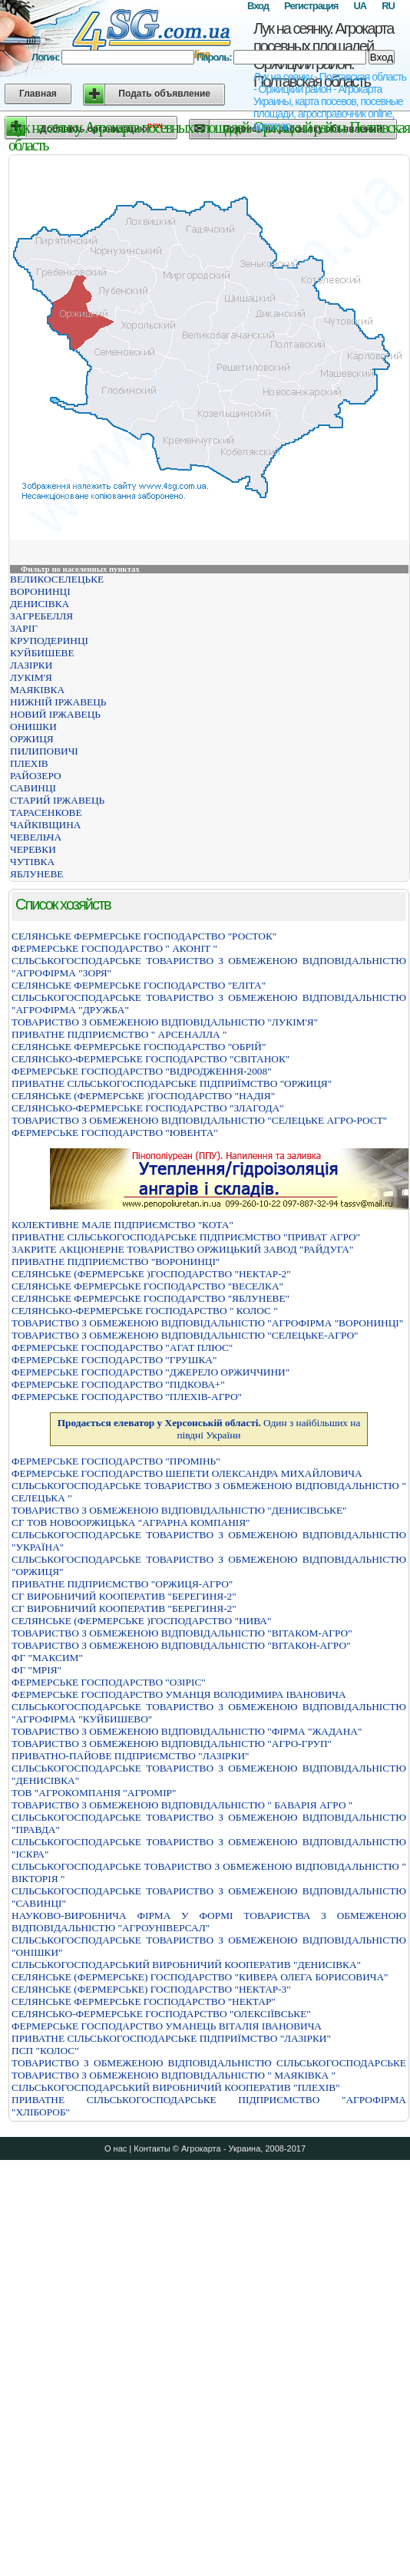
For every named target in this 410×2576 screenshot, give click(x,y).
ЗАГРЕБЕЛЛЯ (41, 616)
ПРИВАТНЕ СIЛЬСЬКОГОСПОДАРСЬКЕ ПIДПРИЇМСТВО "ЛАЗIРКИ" (171, 2038)
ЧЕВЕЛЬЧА (35, 837)
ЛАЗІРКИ (31, 665)
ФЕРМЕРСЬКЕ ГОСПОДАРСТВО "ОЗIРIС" (109, 1682)
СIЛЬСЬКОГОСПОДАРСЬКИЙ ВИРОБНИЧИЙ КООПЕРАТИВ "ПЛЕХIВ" (176, 2087)
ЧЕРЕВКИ (33, 849)
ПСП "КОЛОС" (45, 2050)
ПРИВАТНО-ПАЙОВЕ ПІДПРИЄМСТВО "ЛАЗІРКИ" (130, 1756)
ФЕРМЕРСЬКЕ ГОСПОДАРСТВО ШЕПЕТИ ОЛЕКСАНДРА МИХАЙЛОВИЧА (187, 1473)
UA (359, 6)
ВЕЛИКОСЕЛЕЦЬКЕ (57, 579)
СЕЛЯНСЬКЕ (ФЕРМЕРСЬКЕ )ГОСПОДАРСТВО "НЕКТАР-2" (151, 1274)
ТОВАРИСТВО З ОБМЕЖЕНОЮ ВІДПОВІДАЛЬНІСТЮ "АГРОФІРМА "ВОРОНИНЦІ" (207, 1323)
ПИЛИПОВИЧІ (44, 751)
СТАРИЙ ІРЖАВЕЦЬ (57, 800)
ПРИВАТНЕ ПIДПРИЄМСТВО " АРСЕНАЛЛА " (119, 1034)
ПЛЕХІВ (29, 763)
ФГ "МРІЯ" (36, 1670)
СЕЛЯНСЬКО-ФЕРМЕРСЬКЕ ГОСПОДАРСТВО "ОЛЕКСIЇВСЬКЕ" (161, 2014)
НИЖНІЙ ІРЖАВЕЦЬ (58, 702)
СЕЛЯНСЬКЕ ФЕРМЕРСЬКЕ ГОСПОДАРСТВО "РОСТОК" (144, 936)
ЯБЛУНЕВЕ (37, 874)
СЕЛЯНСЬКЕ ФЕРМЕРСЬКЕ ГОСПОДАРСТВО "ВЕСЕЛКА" (147, 1286)
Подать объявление (164, 93)
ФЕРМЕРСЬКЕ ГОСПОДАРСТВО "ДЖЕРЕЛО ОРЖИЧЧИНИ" (150, 1372)
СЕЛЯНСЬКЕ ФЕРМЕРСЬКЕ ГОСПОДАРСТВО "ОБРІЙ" (139, 1046)
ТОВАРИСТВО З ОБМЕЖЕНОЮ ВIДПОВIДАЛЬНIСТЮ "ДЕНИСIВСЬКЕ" (179, 1510)
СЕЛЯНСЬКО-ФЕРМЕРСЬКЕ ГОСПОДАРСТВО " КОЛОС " (145, 1310)
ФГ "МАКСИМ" (47, 1657)
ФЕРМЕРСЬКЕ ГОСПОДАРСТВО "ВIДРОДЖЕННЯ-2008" (142, 1071)
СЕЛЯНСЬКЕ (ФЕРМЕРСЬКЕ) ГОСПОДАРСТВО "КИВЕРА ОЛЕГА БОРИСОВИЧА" (200, 1977)
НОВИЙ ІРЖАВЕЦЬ (55, 714)
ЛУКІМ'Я (31, 677)
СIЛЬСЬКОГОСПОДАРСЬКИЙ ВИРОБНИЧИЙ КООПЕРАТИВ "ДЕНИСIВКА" (186, 1964)
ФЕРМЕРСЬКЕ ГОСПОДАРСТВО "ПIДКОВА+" (118, 1384)
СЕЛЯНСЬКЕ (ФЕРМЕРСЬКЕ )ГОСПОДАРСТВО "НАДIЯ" (143, 1095)
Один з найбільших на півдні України (209, 1429)
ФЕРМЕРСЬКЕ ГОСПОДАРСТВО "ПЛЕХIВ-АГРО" (127, 1396)
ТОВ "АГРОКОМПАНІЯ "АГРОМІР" (94, 1792)
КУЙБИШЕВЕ (42, 653)
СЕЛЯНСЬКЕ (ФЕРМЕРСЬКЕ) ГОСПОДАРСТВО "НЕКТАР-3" (151, 1989)
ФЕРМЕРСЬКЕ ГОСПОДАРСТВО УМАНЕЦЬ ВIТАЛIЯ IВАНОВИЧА (167, 2026)
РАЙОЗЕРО (35, 775)
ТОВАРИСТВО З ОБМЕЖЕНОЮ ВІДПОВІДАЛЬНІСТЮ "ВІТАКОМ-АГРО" (182, 1633)
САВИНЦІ (33, 788)
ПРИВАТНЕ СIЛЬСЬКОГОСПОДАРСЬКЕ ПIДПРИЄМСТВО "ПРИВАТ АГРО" (186, 1237)
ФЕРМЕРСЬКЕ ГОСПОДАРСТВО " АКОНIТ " (114, 948)
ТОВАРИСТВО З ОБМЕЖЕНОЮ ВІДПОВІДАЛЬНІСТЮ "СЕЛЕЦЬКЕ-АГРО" (185, 1335)
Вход (258, 6)
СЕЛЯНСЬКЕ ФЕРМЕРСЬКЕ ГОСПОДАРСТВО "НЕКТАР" (144, 2001)
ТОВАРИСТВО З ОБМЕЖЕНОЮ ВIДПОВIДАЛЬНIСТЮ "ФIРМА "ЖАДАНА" (187, 1731)
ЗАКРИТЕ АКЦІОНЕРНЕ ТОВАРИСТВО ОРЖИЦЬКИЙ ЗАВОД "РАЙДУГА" (182, 1249)
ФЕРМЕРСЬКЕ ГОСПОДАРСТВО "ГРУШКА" (114, 1360)
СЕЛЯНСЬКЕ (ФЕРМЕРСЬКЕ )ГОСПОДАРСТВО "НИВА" (141, 1621)
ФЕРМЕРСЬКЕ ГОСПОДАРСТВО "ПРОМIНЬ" (116, 1461)
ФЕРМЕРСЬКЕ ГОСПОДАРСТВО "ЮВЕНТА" (115, 1132)
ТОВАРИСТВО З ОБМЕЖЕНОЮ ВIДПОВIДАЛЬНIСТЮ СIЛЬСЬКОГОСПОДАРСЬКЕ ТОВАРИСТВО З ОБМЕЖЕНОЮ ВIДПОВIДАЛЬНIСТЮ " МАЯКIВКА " (209, 2069)
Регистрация (311, 6)
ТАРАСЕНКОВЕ (46, 812)
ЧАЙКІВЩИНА (45, 825)
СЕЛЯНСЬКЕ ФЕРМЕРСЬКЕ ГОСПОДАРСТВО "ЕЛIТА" (139, 985)
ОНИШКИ (33, 726)
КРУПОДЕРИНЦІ (49, 640)
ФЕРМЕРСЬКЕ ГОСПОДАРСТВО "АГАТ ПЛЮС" (122, 1347)
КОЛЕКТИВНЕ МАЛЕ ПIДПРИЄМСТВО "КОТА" (122, 1224)
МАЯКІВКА (37, 689)
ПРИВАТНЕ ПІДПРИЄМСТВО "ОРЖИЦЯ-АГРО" (122, 1584)
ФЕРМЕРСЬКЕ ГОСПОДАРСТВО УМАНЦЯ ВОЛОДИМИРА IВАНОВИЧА (179, 1694)
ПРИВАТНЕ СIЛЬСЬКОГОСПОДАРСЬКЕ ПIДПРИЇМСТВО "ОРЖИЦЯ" (172, 1083)
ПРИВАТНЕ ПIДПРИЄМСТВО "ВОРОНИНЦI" (116, 1261)
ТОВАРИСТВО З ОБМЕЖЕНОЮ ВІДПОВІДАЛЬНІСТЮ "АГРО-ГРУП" (172, 1743)
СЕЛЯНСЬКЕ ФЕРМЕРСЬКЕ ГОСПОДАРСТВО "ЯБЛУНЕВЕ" (150, 1298)
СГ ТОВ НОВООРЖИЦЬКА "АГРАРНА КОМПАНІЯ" (131, 1522)
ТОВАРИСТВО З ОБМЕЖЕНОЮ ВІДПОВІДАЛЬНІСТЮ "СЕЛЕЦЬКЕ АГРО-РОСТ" (199, 1120)
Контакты (152, 2148)
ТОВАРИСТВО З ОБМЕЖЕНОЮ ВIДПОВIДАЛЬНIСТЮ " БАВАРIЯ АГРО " (182, 1805)
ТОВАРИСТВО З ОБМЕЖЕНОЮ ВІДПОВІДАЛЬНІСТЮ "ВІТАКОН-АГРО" (181, 1645)
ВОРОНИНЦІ (40, 591)
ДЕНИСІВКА (39, 603)
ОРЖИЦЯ (32, 739)
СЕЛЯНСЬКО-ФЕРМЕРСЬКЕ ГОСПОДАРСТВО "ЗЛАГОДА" (148, 1108)
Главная (38, 93)
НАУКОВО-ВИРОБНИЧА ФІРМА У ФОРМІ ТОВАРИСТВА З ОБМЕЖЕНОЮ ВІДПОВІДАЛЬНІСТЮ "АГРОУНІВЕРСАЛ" (209, 1922)
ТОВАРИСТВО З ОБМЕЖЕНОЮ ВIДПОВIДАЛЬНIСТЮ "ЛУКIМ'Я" (165, 1022)
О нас (115, 2148)
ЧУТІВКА (32, 861)
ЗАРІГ (24, 628)
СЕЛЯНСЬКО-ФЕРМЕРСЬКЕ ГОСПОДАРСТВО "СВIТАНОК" (150, 1059)
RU (388, 6)
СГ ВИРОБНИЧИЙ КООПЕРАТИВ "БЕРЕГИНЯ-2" (124, 1596)
